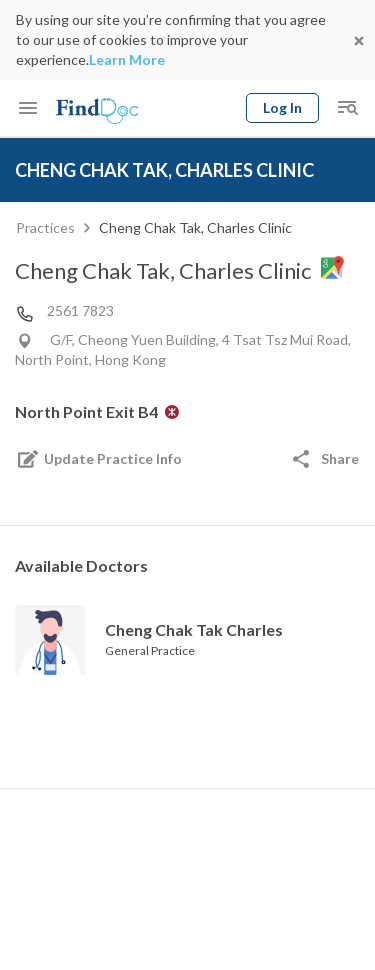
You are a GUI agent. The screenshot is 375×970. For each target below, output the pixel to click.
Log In (282, 107)
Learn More (127, 59)
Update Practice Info (99, 459)
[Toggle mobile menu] (28, 108)
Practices (45, 227)
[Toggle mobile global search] (347, 108)
